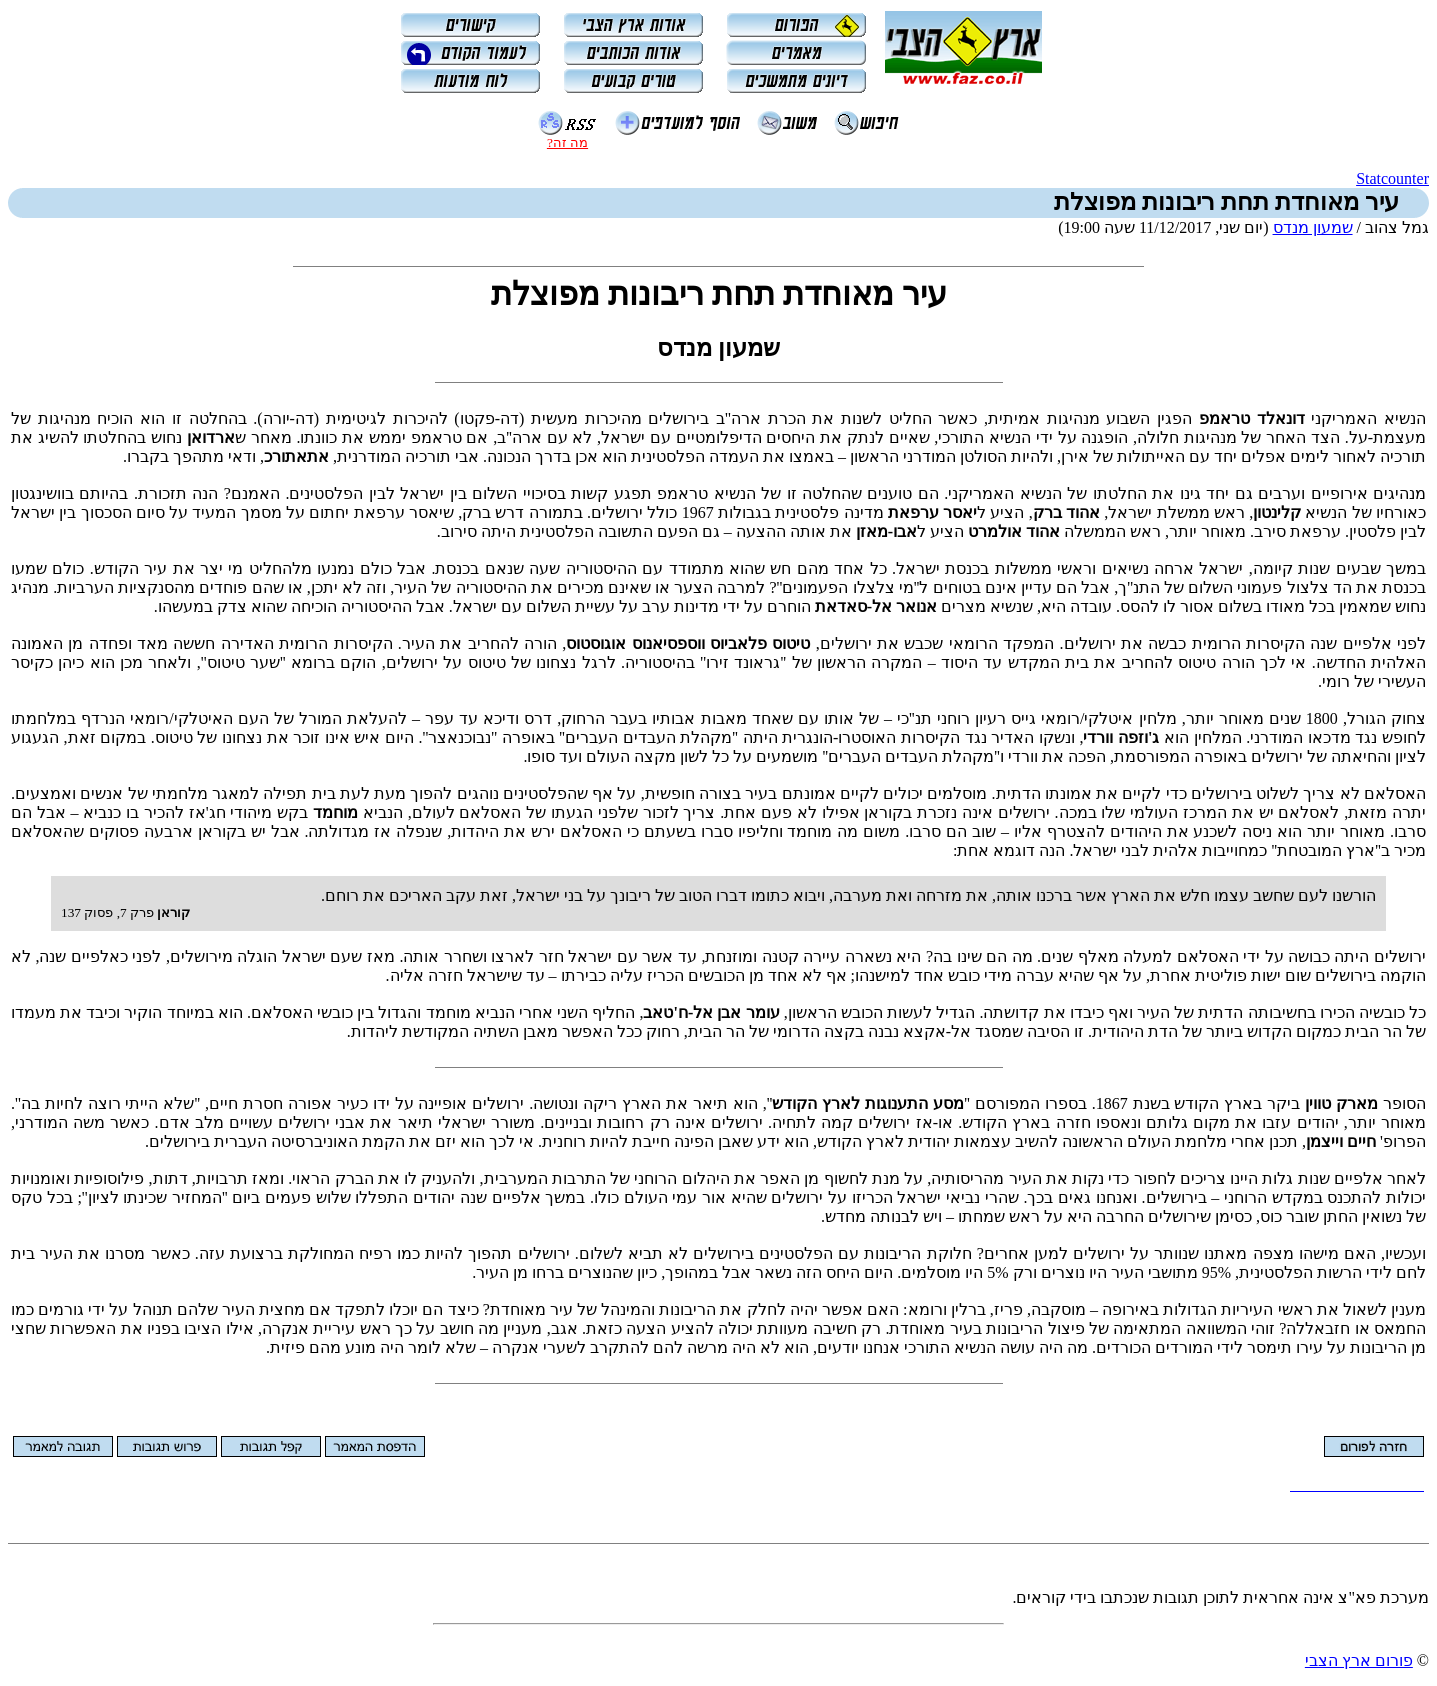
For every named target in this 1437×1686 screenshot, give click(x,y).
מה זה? (567, 142)
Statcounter (1392, 178)
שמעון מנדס (1313, 227)
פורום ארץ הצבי (1359, 1660)
